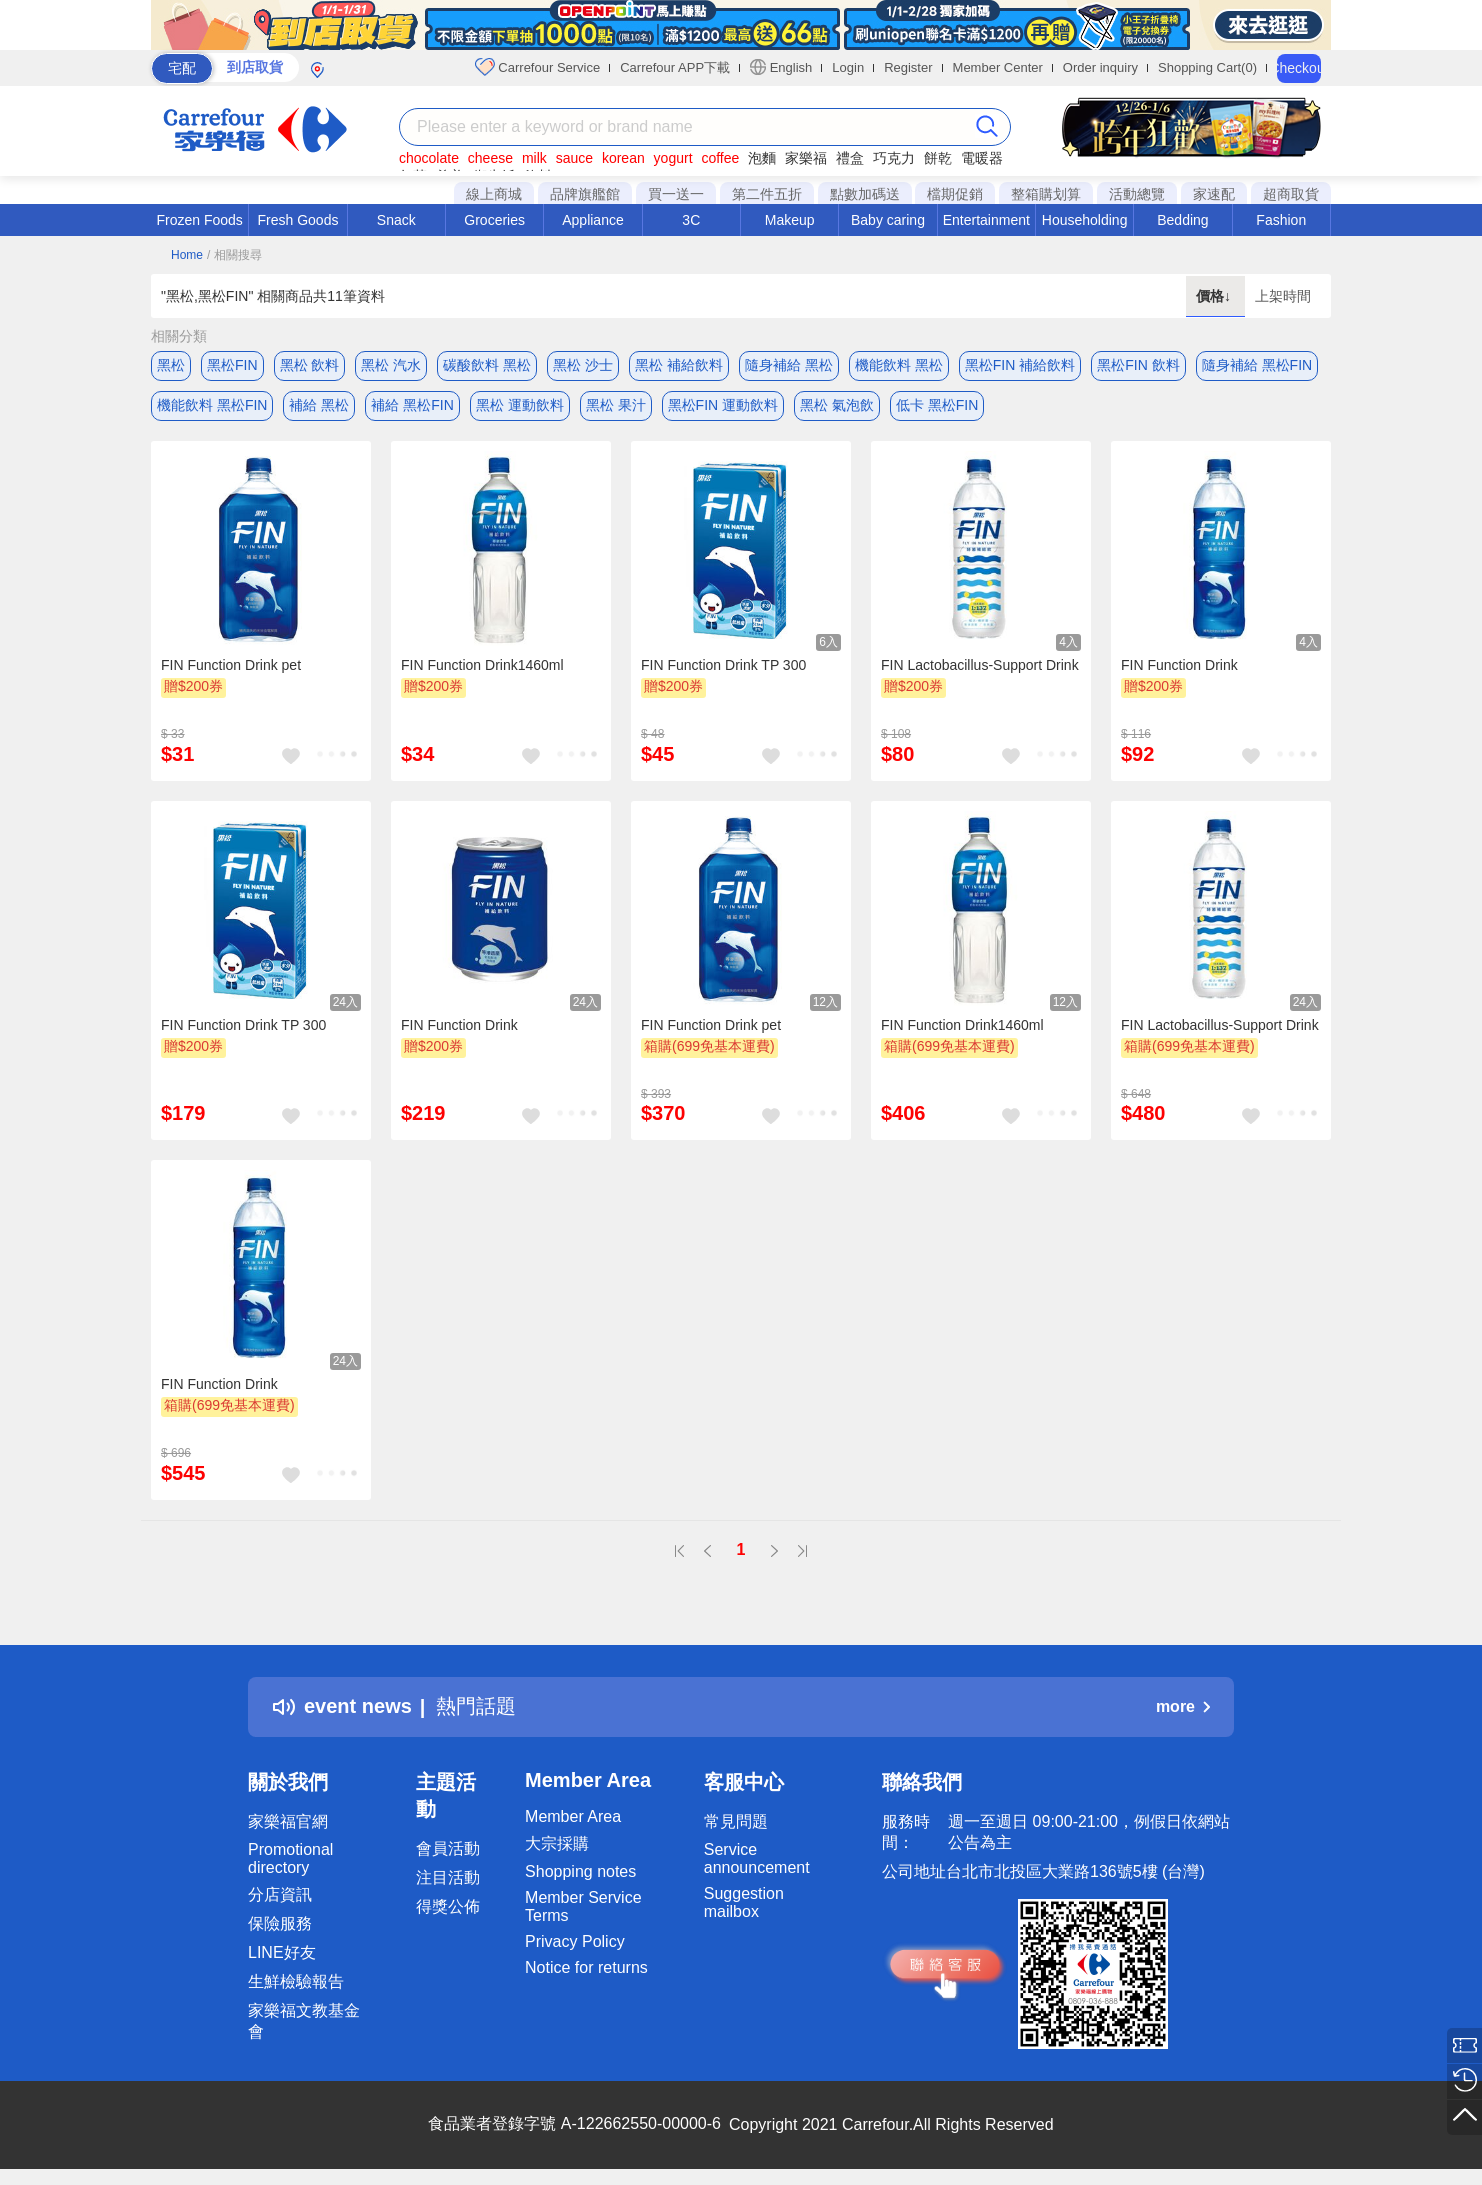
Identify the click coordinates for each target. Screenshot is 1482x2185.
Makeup (790, 220)
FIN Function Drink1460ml (482, 665)
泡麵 (762, 158)
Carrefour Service (537, 67)
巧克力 (894, 158)
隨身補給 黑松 (789, 365)
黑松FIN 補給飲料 (1020, 365)
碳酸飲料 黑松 (487, 365)
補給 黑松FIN (412, 405)
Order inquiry (1100, 67)
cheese (490, 158)
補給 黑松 (319, 405)
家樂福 (806, 158)
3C (691, 220)
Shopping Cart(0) (1207, 67)
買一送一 (676, 194)
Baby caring (888, 220)
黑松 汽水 (391, 365)
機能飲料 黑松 (899, 365)
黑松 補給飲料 (679, 365)
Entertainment (986, 220)
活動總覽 (1137, 194)
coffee (720, 158)
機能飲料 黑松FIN (212, 405)
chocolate (429, 158)
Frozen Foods (199, 220)
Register (908, 67)
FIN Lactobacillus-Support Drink (980, 665)
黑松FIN (232, 365)
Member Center (998, 67)
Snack (396, 220)
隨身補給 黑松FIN (1257, 365)
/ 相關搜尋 (234, 255)
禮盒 (850, 158)
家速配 (1214, 194)
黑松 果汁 (616, 405)
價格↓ (1215, 296)
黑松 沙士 (583, 365)
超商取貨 (1291, 194)
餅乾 (938, 158)
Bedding (1182, 220)
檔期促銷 (955, 194)
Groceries (494, 220)
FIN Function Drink (1179, 665)
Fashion (1281, 220)
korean (623, 158)
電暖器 (982, 158)
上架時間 (1283, 296)
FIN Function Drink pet (231, 665)
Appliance (593, 220)
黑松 (171, 365)
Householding (1085, 220)
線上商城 (494, 194)
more (1183, 1706)
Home (187, 255)
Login (848, 67)
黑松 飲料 (310, 365)
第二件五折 (767, 194)
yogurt (673, 158)
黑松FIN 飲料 (1138, 365)
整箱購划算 (1046, 194)
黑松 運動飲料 (520, 405)
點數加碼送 (865, 194)
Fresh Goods (298, 220)
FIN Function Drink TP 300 (723, 665)
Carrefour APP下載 (675, 67)
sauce (574, 158)
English (781, 67)
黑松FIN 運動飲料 (723, 405)
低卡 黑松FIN (937, 405)
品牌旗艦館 (585, 194)
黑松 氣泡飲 (837, 405)
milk (534, 158)
